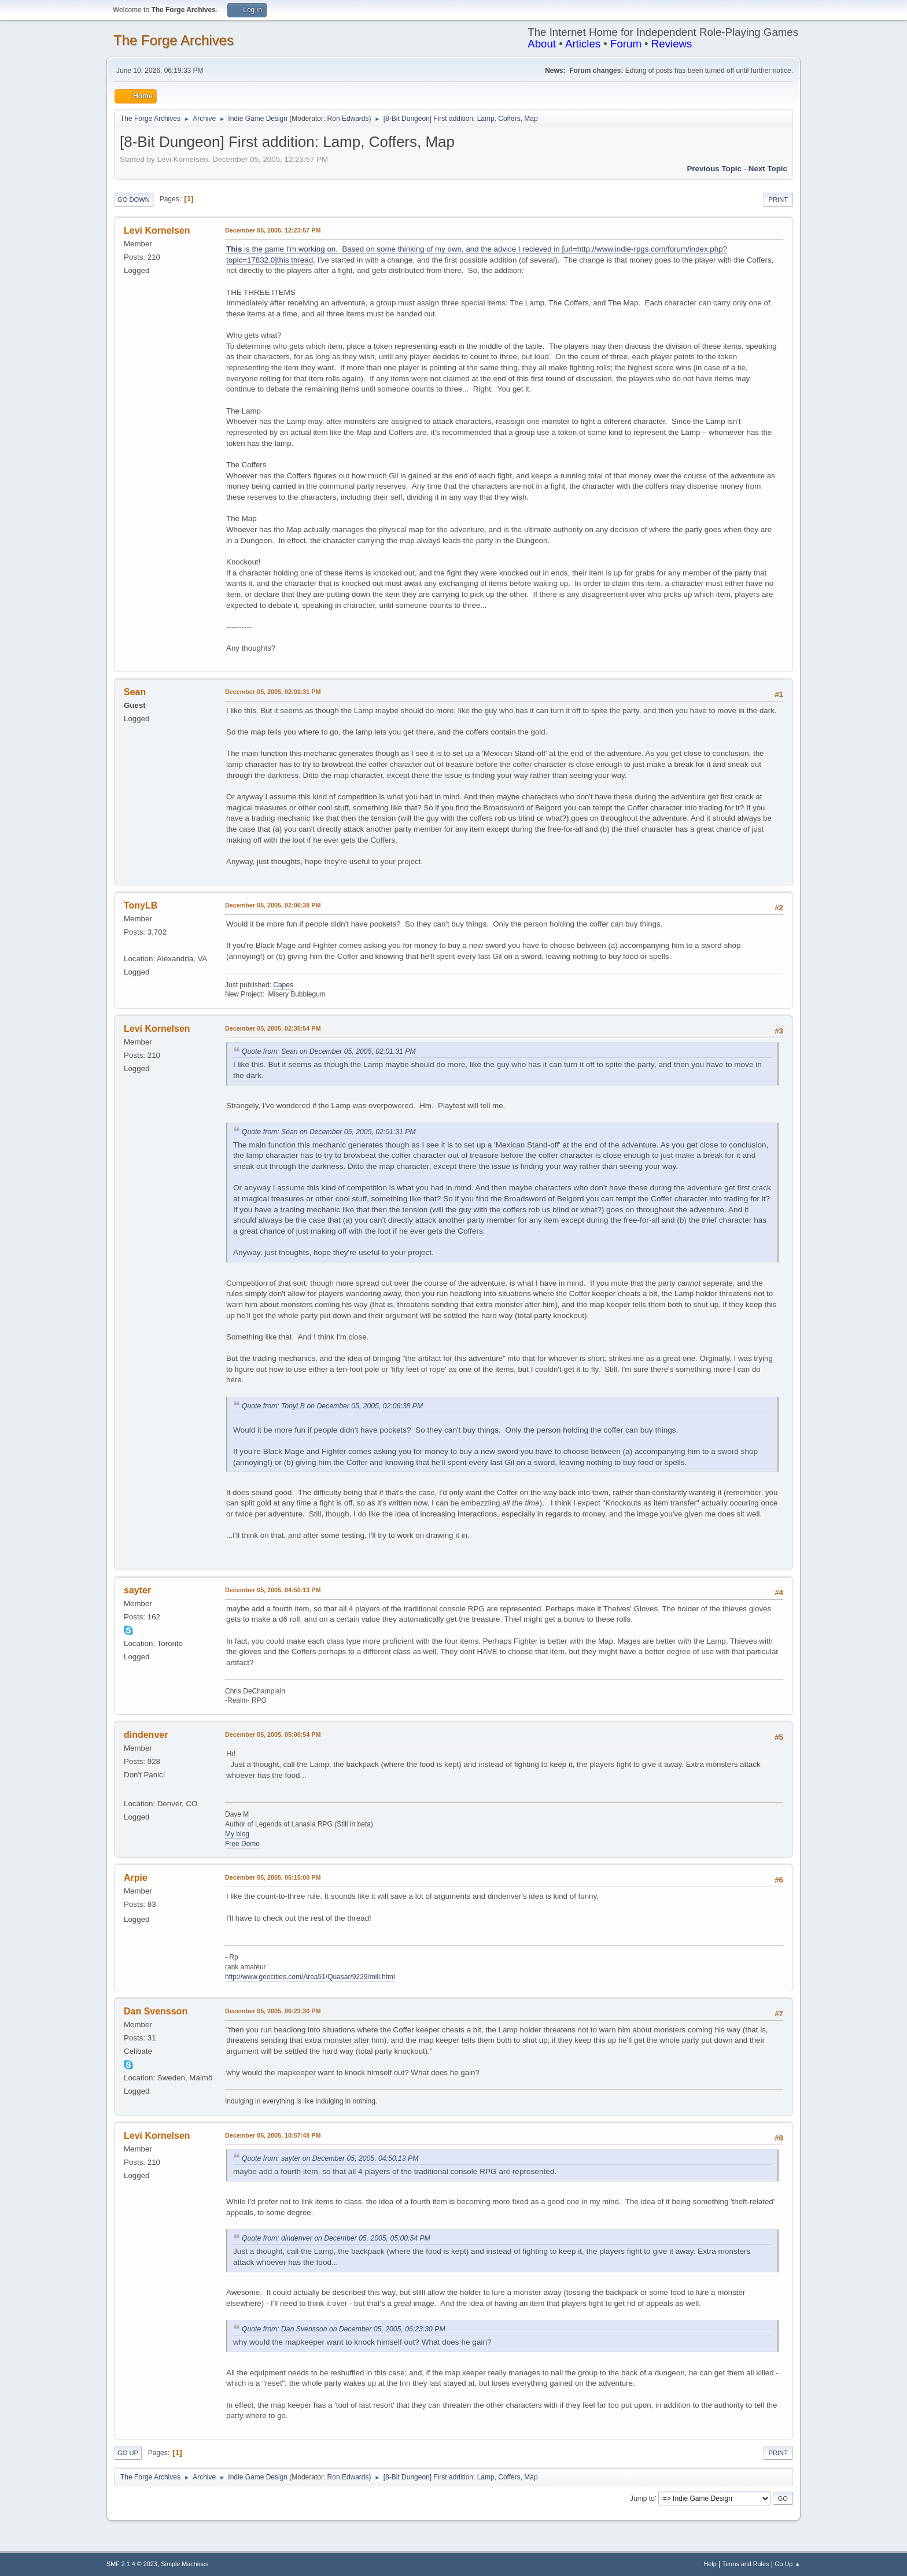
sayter (137, 1590)
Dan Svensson (155, 2011)
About (542, 44)
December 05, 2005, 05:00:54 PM (272, 1734)
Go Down (133, 199)
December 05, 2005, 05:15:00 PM (272, 1877)
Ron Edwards (348, 119)
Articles (582, 44)
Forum (625, 44)
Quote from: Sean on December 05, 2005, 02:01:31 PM (329, 1051)
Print (778, 199)
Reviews (671, 44)
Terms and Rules (745, 2563)
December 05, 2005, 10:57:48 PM (272, 2135)
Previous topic (714, 168)
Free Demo (242, 1844)
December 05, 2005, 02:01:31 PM (272, 691)
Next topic (768, 168)
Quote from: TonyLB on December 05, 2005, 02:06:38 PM (332, 1406)
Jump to (642, 2498)
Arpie (136, 1878)
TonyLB (140, 905)
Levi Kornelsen (157, 230)
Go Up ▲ (788, 2563)
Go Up (127, 2452)
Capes (283, 985)
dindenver (146, 1735)
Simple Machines (184, 2563)
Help (710, 2563)
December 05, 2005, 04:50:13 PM (272, 1589)
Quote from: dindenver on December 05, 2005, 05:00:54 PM (336, 2238)
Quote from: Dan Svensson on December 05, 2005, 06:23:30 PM (343, 2329)
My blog (237, 1834)
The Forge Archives (173, 40)
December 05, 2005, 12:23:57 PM (272, 230)
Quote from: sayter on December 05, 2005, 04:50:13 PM (330, 2158)
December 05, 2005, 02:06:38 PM (272, 905)
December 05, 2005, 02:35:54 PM (272, 1028)
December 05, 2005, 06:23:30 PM (272, 2010)
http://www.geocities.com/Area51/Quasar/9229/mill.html (310, 1977)
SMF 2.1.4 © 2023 (131, 2563)
